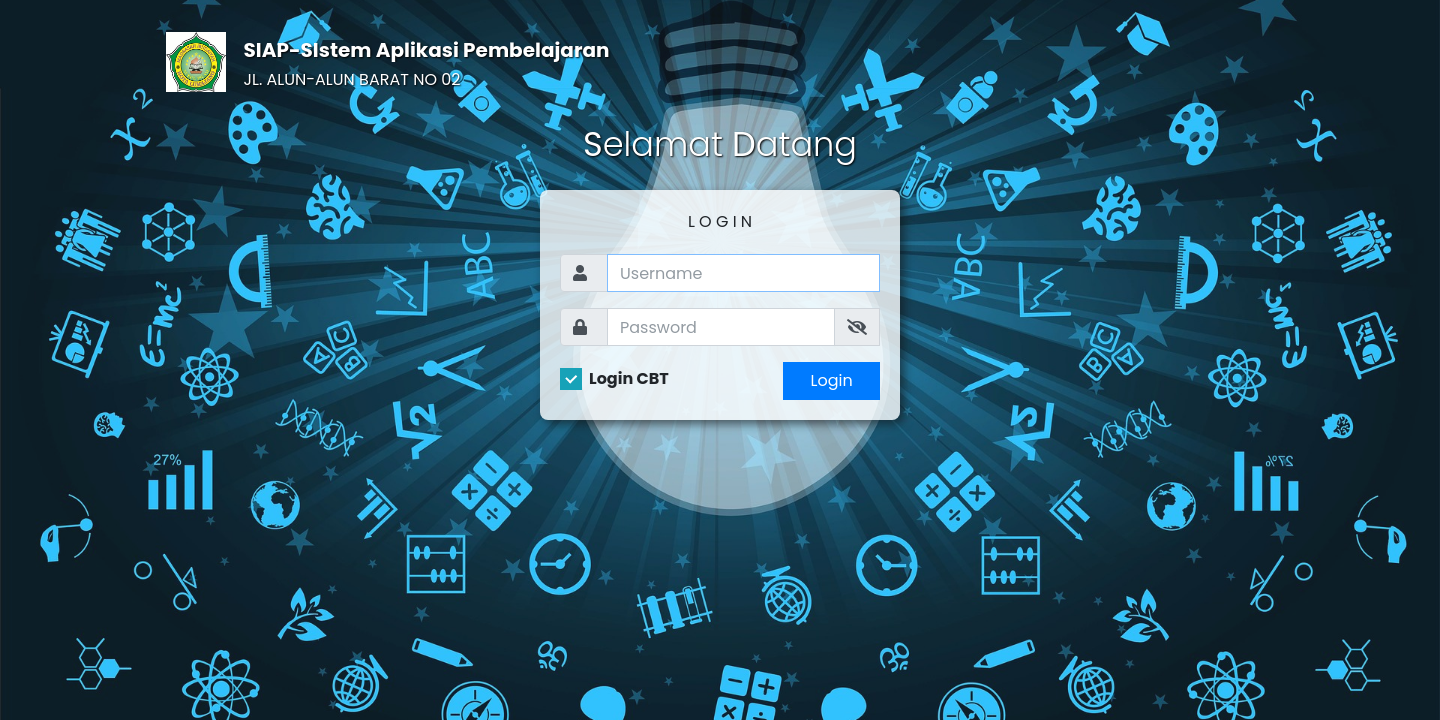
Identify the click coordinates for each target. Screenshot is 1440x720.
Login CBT (629, 379)
